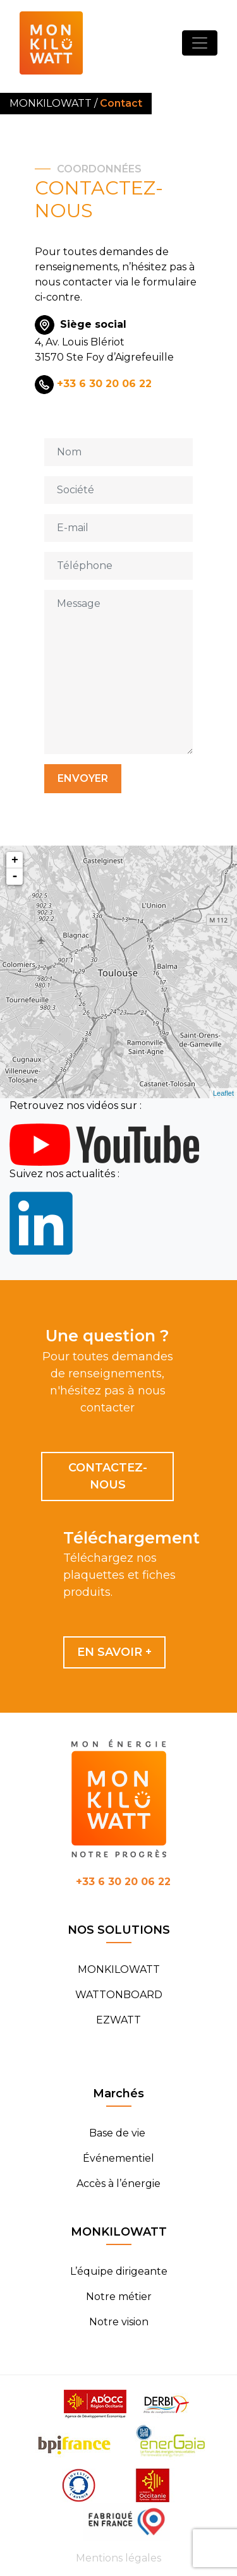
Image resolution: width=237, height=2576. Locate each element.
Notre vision (119, 2322)
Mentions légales (118, 2558)
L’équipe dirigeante (118, 2271)
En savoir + (114, 1652)
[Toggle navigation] (199, 43)
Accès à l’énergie (118, 2184)
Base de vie (118, 2133)
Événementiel (118, 2158)
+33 (123, 1882)
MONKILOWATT (119, 1969)
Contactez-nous (107, 1476)
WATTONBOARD (118, 1995)
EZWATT (118, 2020)
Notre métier (119, 2297)
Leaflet (223, 1093)
